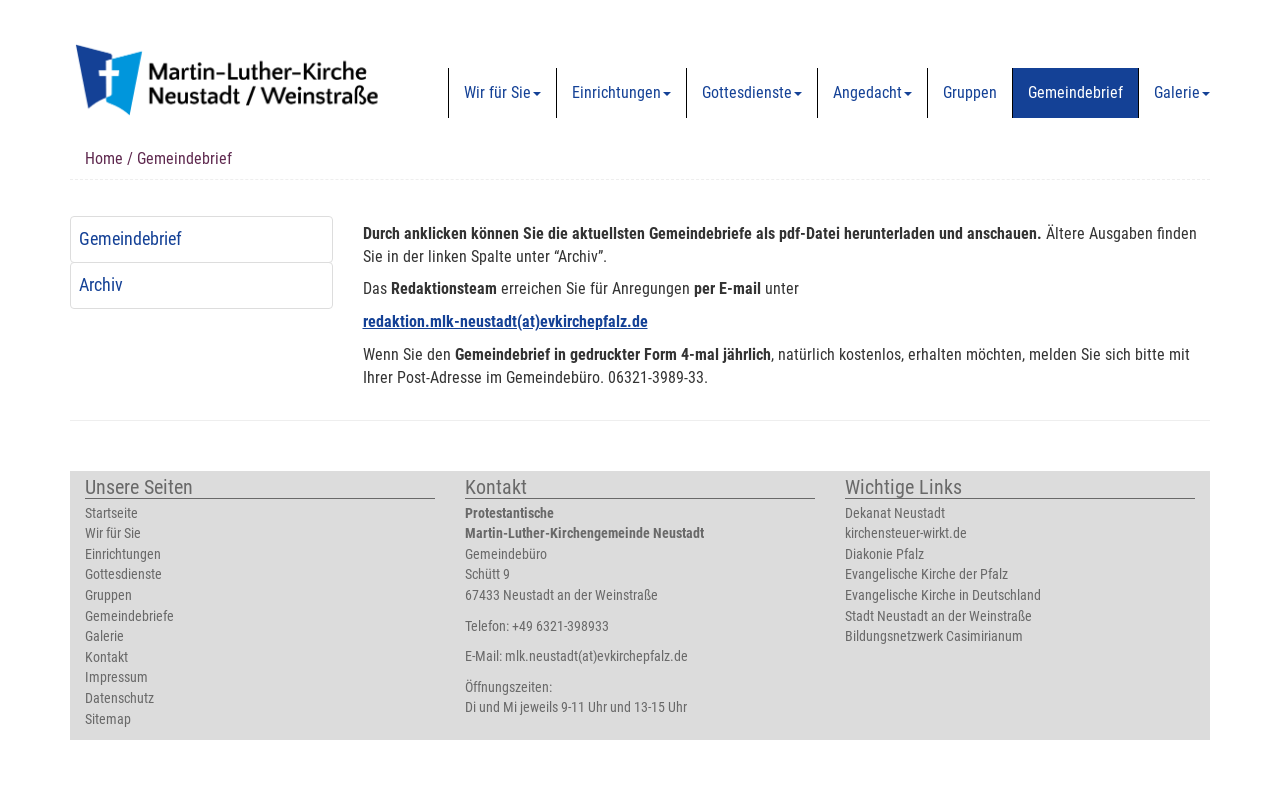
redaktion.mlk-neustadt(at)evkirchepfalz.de (505, 321)
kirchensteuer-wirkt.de (906, 533)
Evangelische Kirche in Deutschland (943, 595)
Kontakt (106, 657)
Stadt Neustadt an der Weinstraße (938, 616)
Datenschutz (119, 698)
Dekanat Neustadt (895, 513)
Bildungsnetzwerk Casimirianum (934, 636)
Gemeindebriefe (129, 616)
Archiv (101, 285)
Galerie (1182, 92)
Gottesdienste (752, 92)
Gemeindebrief (1075, 92)
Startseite (111, 513)
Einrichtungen (621, 92)
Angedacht (872, 92)
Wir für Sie (502, 92)
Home (104, 158)
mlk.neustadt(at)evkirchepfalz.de (596, 656)
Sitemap (108, 719)
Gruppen (970, 92)
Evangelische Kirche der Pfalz (926, 574)
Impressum (116, 677)
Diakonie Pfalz (884, 554)
